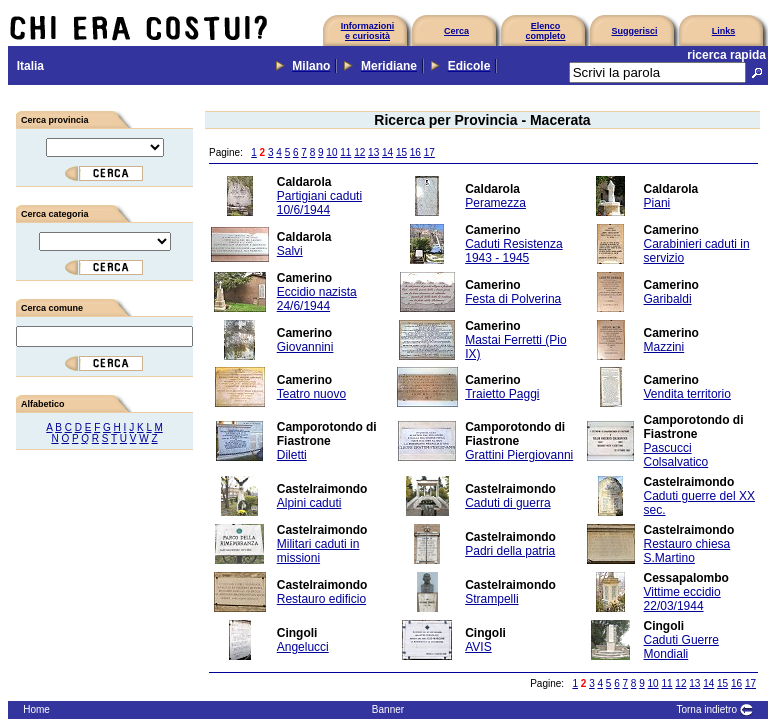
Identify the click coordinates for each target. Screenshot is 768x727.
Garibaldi (668, 299)
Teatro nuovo (311, 394)
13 (373, 152)
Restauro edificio (321, 599)
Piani (657, 203)
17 (429, 152)
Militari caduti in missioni (318, 551)
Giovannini (305, 347)
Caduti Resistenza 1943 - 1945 (513, 251)
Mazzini (664, 347)
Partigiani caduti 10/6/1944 (319, 203)
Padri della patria (510, 551)
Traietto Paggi (502, 394)
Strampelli (491, 599)
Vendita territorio (687, 394)
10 (331, 152)
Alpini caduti (309, 503)
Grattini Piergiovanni (519, 455)
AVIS (478, 647)
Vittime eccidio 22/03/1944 (682, 599)
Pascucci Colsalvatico (676, 455)
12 (359, 152)
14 (387, 152)
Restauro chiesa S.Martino (687, 551)
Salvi (290, 251)
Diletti (292, 455)
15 (401, 152)
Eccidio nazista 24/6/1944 (317, 299)
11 (345, 152)
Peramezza (495, 203)
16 (415, 152)
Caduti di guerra (507, 503)
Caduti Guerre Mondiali (681, 647)
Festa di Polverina (513, 299)
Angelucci (303, 647)
